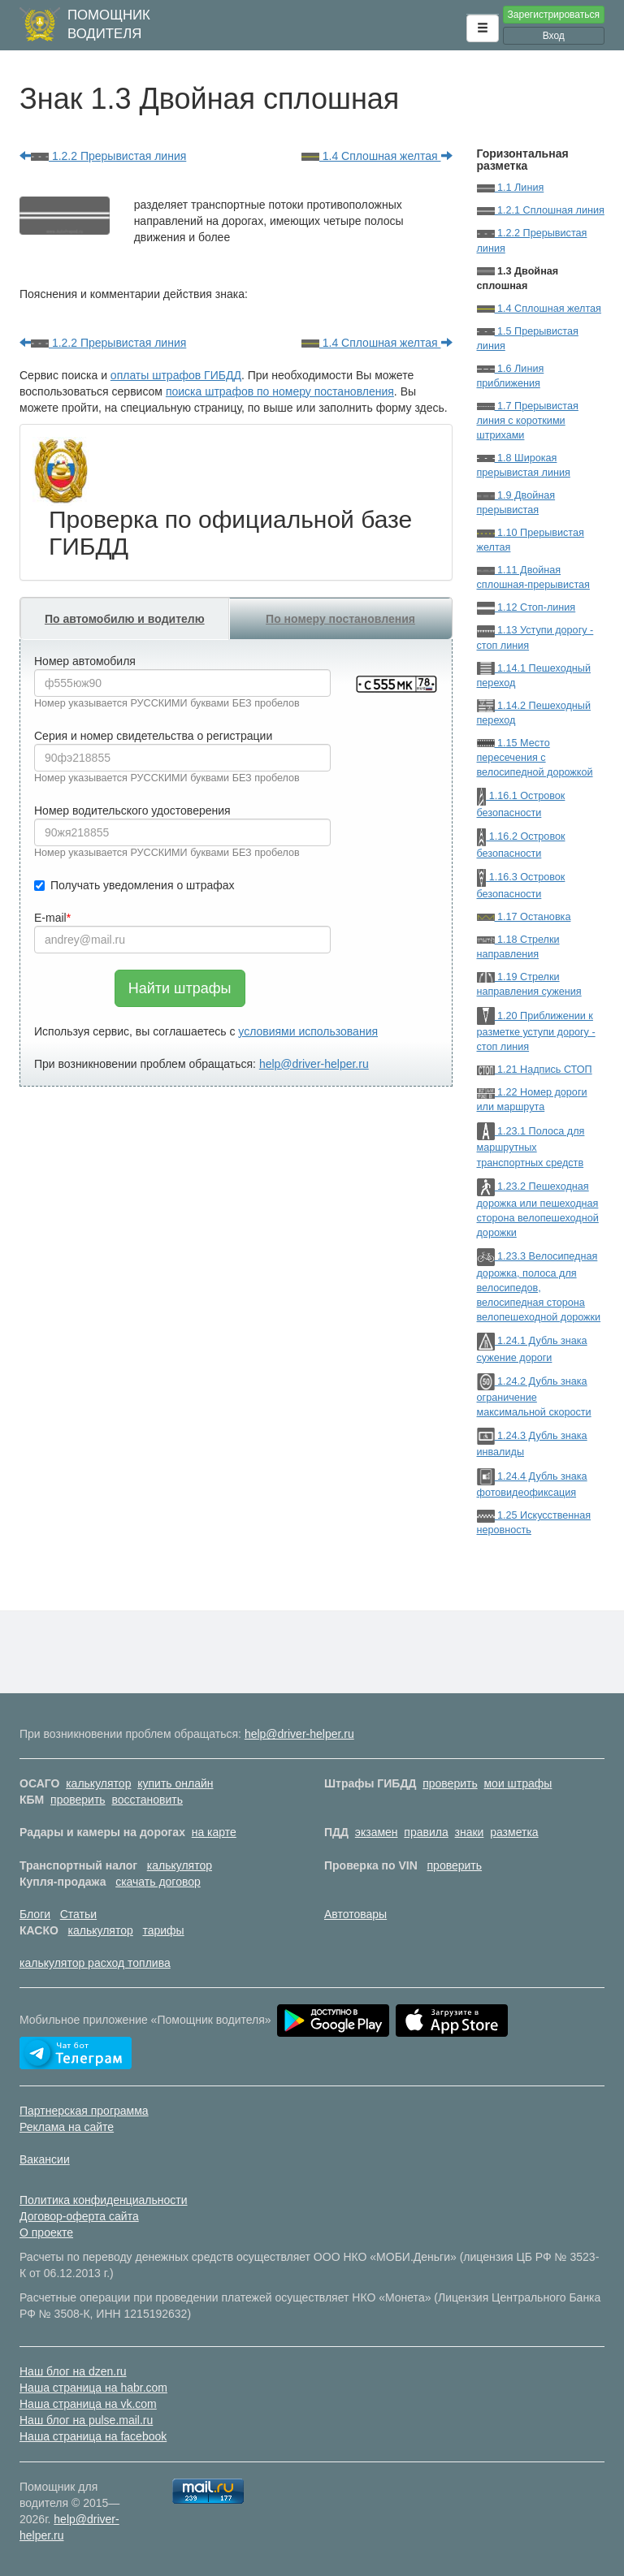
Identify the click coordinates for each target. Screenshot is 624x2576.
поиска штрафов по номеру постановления (280, 391)
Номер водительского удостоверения (132, 810)
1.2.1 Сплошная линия (540, 210)
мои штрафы (517, 1783)
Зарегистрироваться (554, 14)
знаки (469, 1832)
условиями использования (308, 1031)
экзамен (376, 1832)
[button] (482, 28)
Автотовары (355, 1914)
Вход (554, 35)
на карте (214, 1832)
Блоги (35, 1914)
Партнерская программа (84, 2110)
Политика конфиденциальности (104, 2199)
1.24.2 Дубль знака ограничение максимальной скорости (534, 1397)
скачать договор (158, 1881)
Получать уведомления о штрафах (134, 885)
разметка (514, 1832)
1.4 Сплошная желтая (377, 155)
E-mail (50, 917)
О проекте (46, 2232)
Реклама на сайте (67, 2126)
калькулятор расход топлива (95, 1962)
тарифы (163, 1930)
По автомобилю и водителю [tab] (125, 618)
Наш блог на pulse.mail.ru (86, 2420)
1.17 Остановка (524, 917)
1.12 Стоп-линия (526, 607)
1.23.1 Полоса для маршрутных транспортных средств (531, 1147)
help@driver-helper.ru (314, 1063)
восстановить (147, 1799)
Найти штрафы (180, 988)
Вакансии (45, 2159)
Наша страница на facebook (93, 2436)
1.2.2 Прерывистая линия (103, 155)
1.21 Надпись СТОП (534, 1069)
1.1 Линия (510, 187)
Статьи (78, 1914)
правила (426, 1832)
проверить (450, 1783)
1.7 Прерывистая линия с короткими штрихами (527, 420)
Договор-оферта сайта (79, 2216)
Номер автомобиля (85, 661)
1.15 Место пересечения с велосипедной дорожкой (535, 757)
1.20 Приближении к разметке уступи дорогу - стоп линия (536, 1031)
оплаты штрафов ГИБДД (175, 375)
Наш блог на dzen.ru (73, 2371)
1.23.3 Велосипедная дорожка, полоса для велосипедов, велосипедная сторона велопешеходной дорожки (539, 1287)
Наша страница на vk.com (88, 2403)
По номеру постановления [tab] (340, 618)
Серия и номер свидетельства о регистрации (153, 735)
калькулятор (98, 1783)
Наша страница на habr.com (93, 2387)
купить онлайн (175, 1783)
